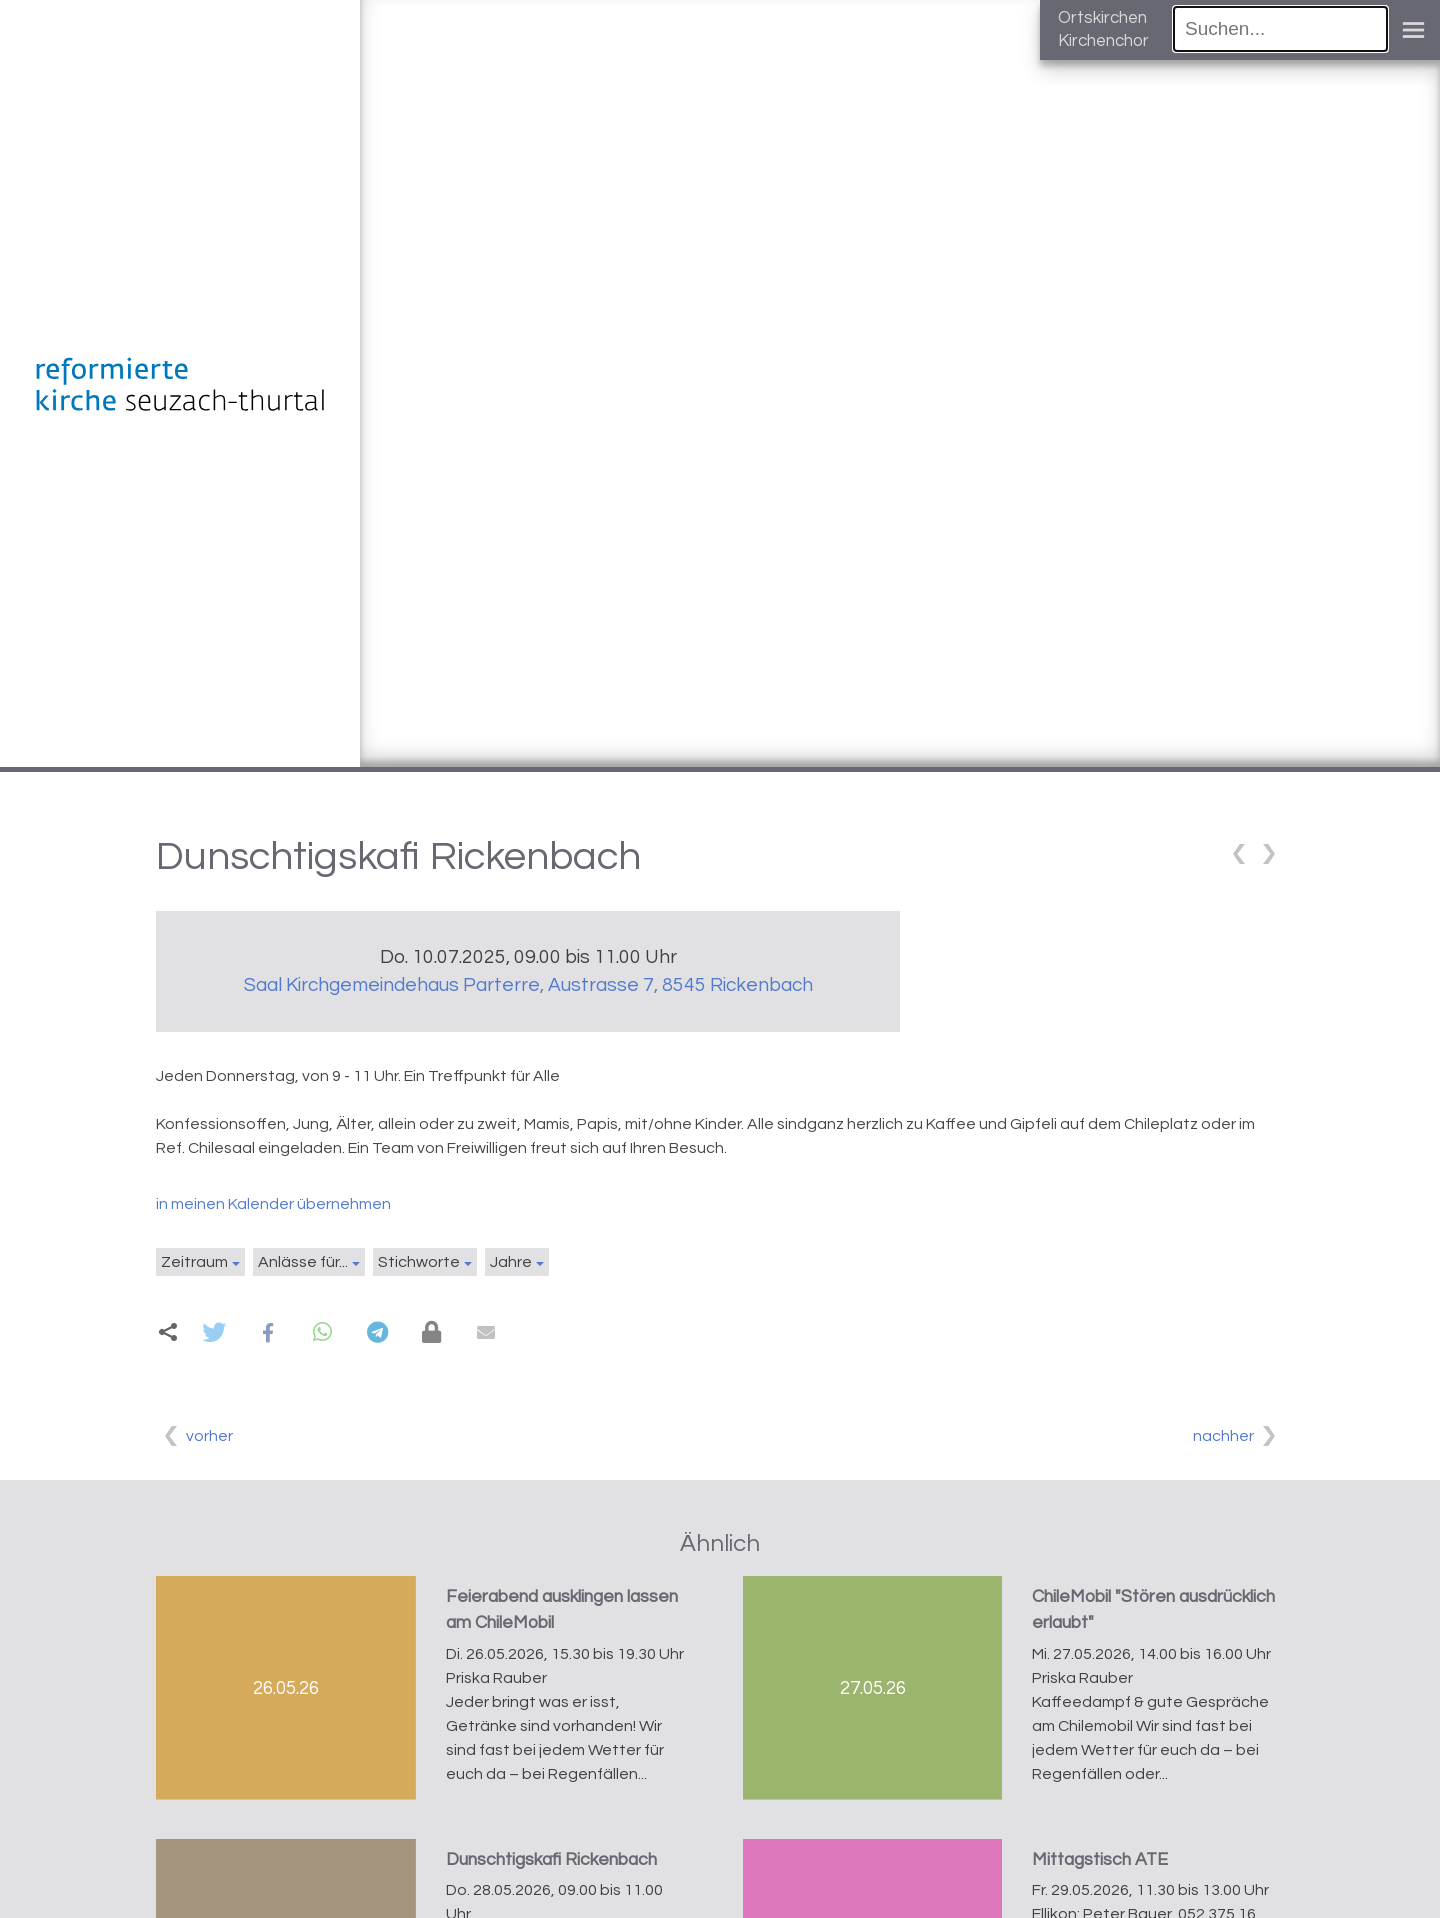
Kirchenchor (1103, 41)
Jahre (511, 1262)
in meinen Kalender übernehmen (273, 1204)
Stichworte (419, 1262)
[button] (213, 1332)
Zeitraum (194, 1262)
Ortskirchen (1102, 18)
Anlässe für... (303, 1262)
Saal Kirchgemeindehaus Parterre (528, 985)
